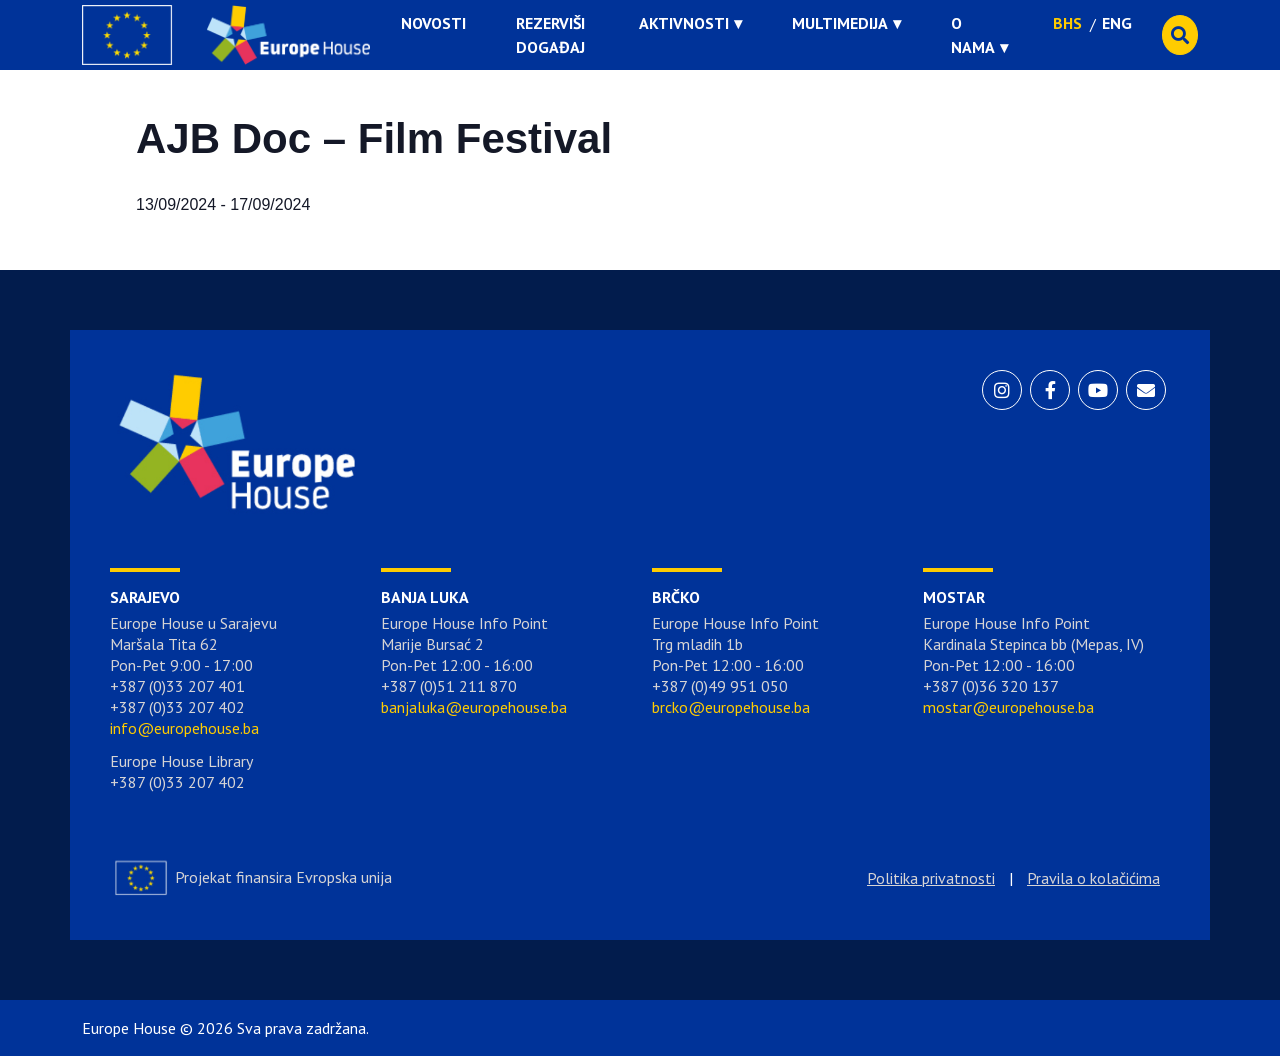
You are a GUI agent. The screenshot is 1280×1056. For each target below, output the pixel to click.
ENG (1117, 23)
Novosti (433, 23)
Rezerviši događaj (550, 35)
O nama (973, 35)
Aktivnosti (684, 23)
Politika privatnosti (931, 878)
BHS (1067, 23)
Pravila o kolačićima (1093, 878)
